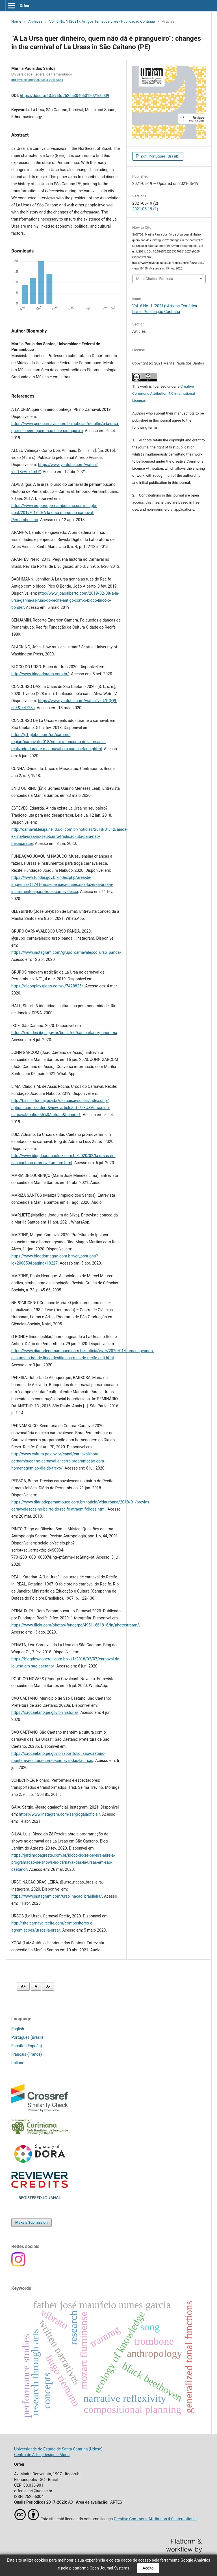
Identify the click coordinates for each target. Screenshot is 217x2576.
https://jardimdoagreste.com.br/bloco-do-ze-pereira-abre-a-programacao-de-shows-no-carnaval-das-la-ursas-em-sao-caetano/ (63, 1862)
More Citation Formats (154, 279)
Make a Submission (31, 2222)
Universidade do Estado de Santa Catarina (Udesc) (58, 2449)
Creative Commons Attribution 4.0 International (155, 2519)
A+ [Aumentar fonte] (23, 1986)
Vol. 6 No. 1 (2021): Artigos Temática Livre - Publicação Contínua (102, 21)
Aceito (148, 2568)
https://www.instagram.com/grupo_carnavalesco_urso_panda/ (66, 952)
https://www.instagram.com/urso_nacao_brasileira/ (56, 1896)
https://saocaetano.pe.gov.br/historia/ (44, 1712)
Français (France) (26, 2054)
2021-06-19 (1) (145, 209)
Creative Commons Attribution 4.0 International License (163, 393)
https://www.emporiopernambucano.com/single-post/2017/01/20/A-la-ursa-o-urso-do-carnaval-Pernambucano (54, 512)
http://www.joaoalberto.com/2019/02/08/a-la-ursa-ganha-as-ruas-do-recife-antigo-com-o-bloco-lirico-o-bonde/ (65, 600)
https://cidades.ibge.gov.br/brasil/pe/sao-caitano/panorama (64, 1032)
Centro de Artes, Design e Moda (42, 2454)
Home (16, 21)
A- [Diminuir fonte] (48, 1986)
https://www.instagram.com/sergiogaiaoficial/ (59, 1814)
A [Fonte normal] (36, 1986)
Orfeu (24, 5)
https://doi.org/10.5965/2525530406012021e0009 (64, 95)
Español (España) (26, 2046)
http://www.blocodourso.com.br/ (40, 674)
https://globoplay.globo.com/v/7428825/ (47, 986)
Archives (35, 21)
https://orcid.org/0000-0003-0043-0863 (37, 80)
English (17, 2029)
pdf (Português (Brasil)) (159, 156)
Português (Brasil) (27, 2037)
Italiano (17, 2063)
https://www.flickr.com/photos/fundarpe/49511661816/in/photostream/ (75, 1625)
